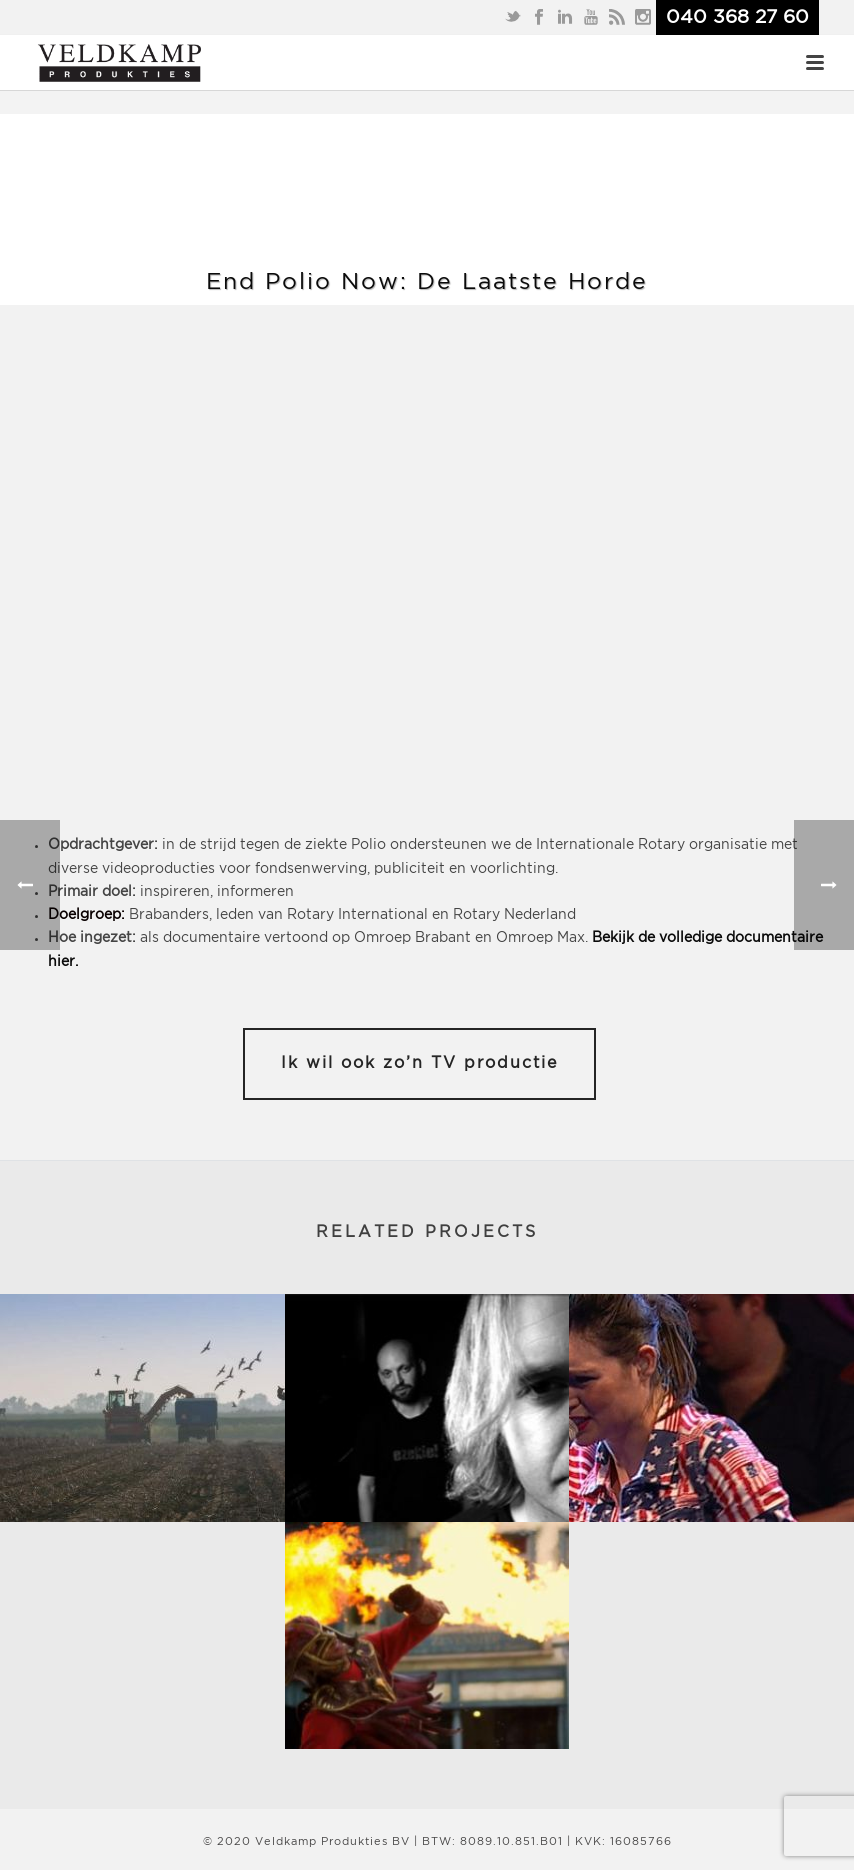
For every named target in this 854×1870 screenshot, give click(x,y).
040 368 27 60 (737, 17)
